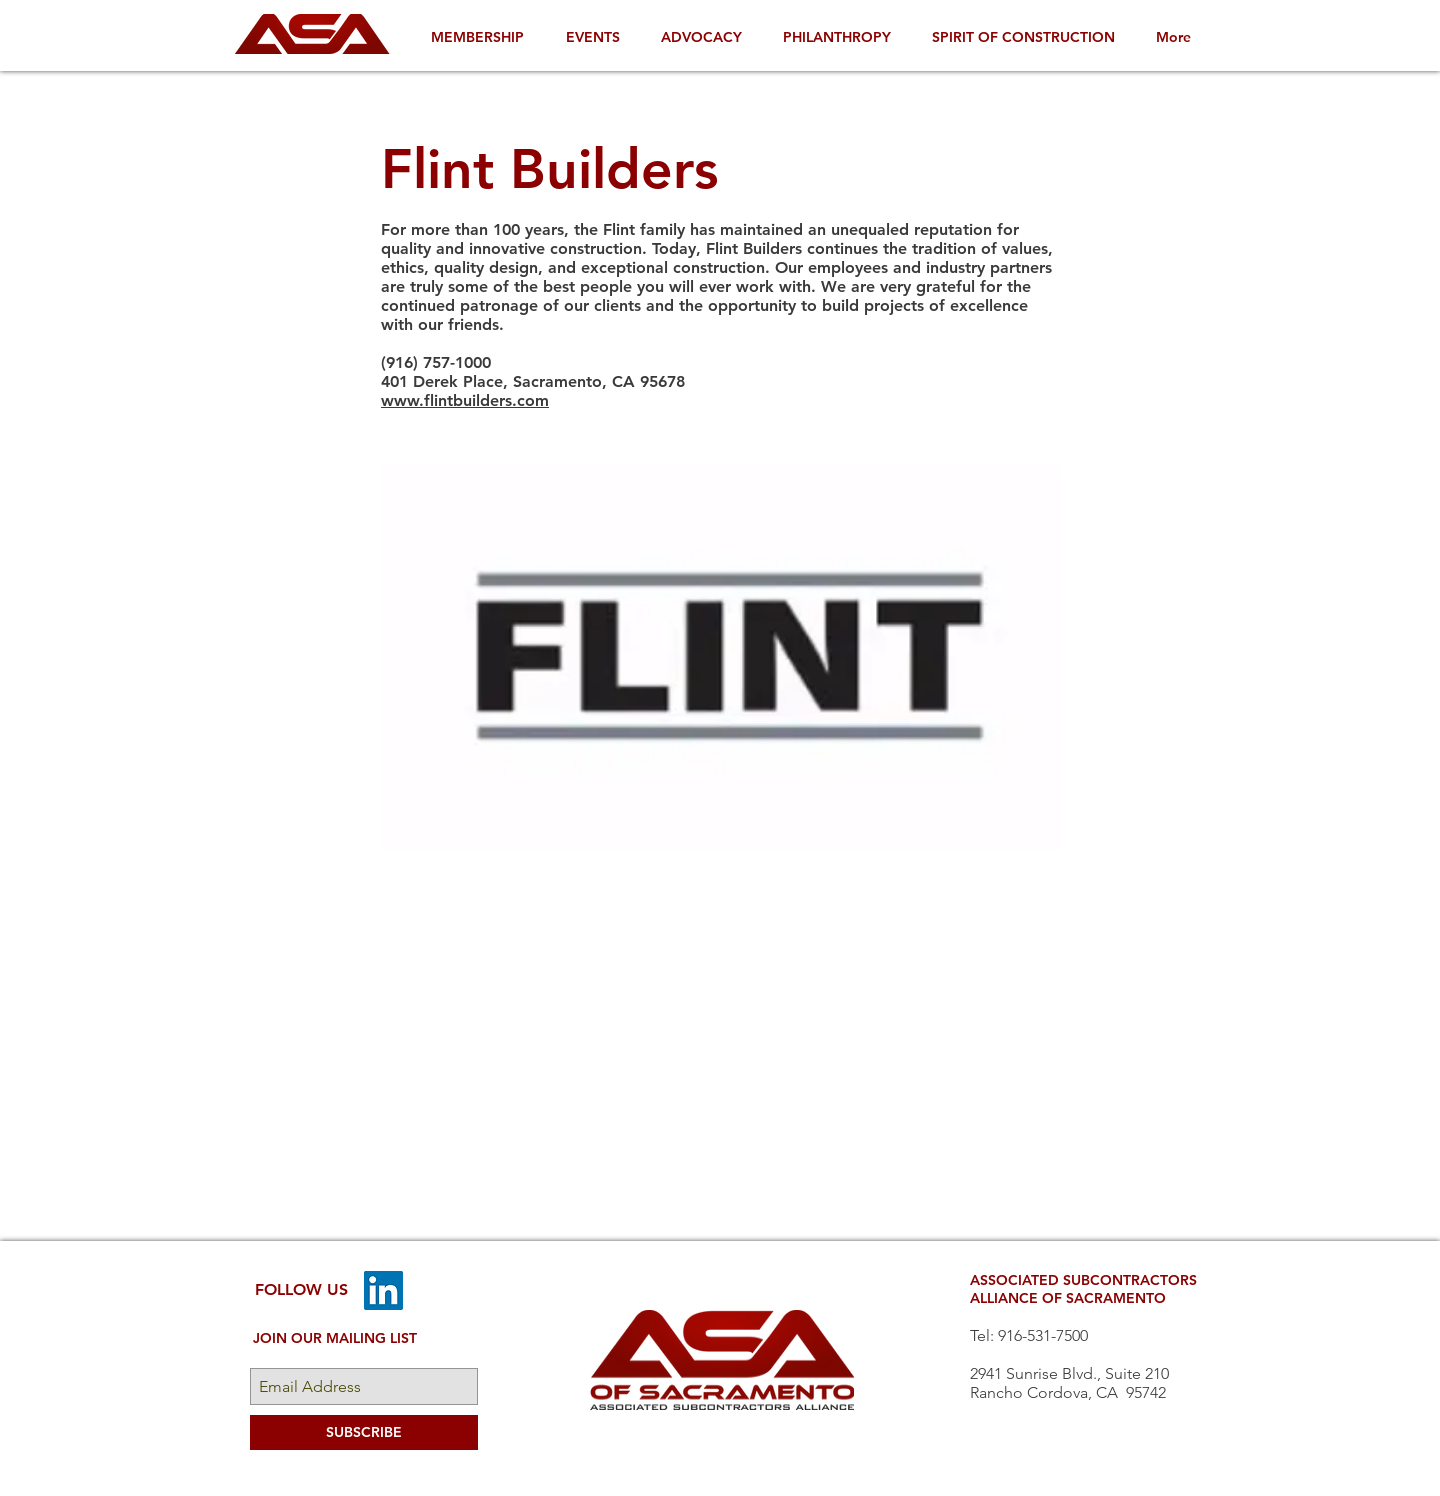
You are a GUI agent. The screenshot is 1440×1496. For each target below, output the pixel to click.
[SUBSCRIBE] (364, 1432)
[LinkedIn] (383, 1290)
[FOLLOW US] (301, 1290)
